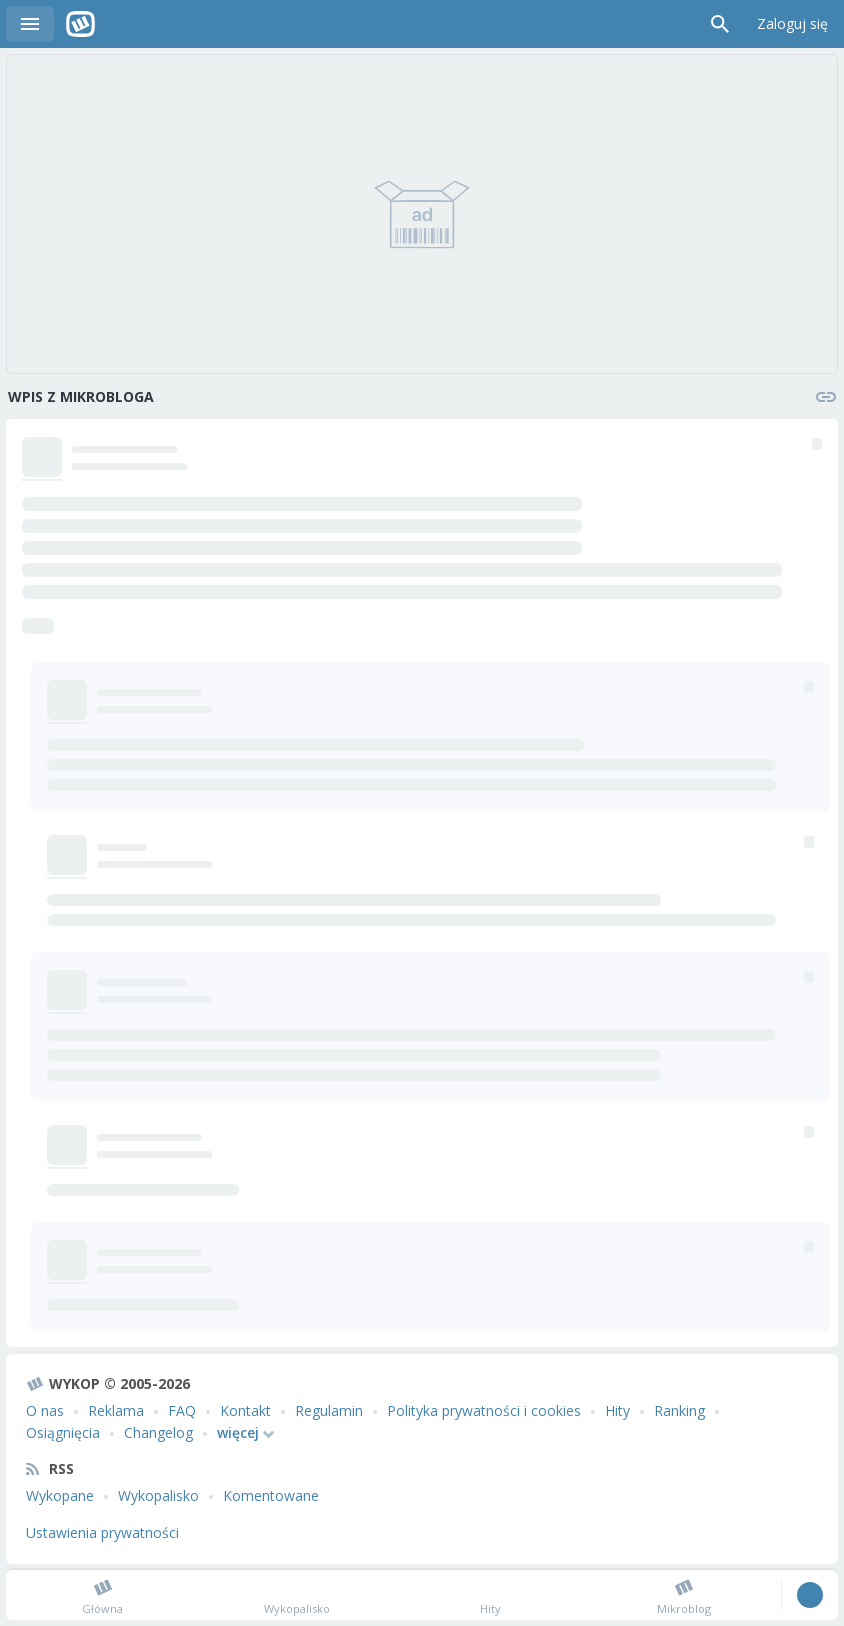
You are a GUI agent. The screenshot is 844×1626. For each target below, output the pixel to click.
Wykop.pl (80, 24)
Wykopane (60, 1495)
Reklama (116, 1410)
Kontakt (245, 1410)
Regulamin (329, 1410)
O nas (45, 1410)
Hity (617, 1410)
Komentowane (271, 1495)
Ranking (679, 1410)
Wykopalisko (158, 1495)
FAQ (182, 1410)
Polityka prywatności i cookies (484, 1410)
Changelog (158, 1432)
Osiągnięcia (63, 1432)
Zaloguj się (792, 23)
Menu (30, 24)
